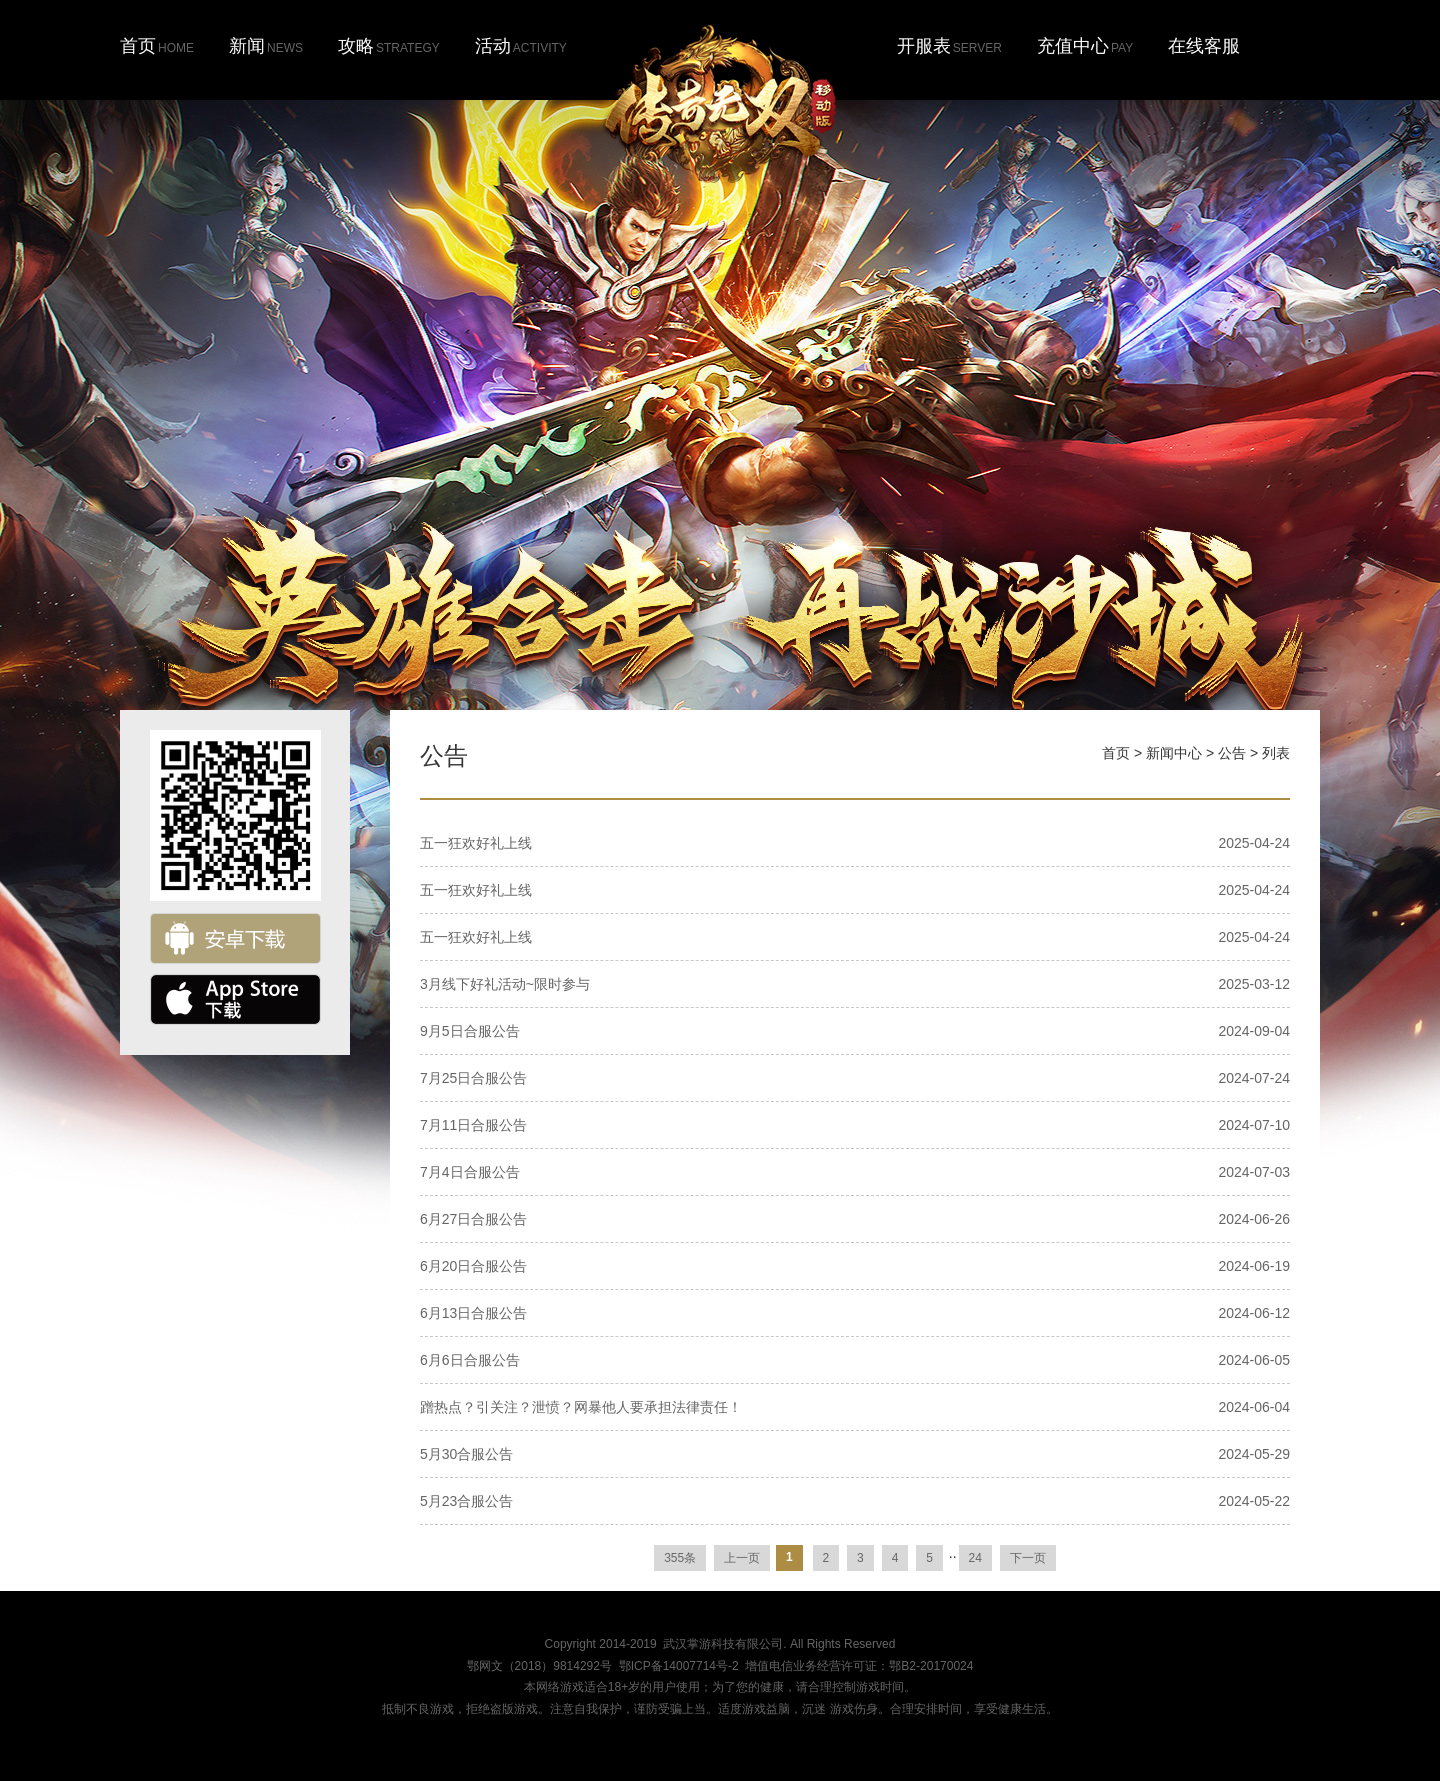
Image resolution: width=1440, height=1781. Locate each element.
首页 (157, 46)
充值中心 (1085, 46)
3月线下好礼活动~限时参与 (505, 984)
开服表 (949, 46)
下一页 (1028, 1558)
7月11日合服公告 (473, 1125)
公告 (1232, 753)
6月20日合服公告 (473, 1266)
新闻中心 (1174, 753)
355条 (680, 1558)
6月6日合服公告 (470, 1360)
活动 (521, 46)
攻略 (389, 46)
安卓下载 (235, 938)
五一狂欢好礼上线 (476, 843)
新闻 (266, 46)
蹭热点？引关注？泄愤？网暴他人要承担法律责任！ (581, 1407)
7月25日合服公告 (473, 1078)
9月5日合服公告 (470, 1031)
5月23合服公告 (466, 1501)
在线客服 (1204, 46)
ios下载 (235, 999)
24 (975, 1558)
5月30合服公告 (466, 1454)
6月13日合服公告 (473, 1313)
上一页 (742, 1558)
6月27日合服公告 (473, 1219)
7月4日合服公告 (470, 1172)
